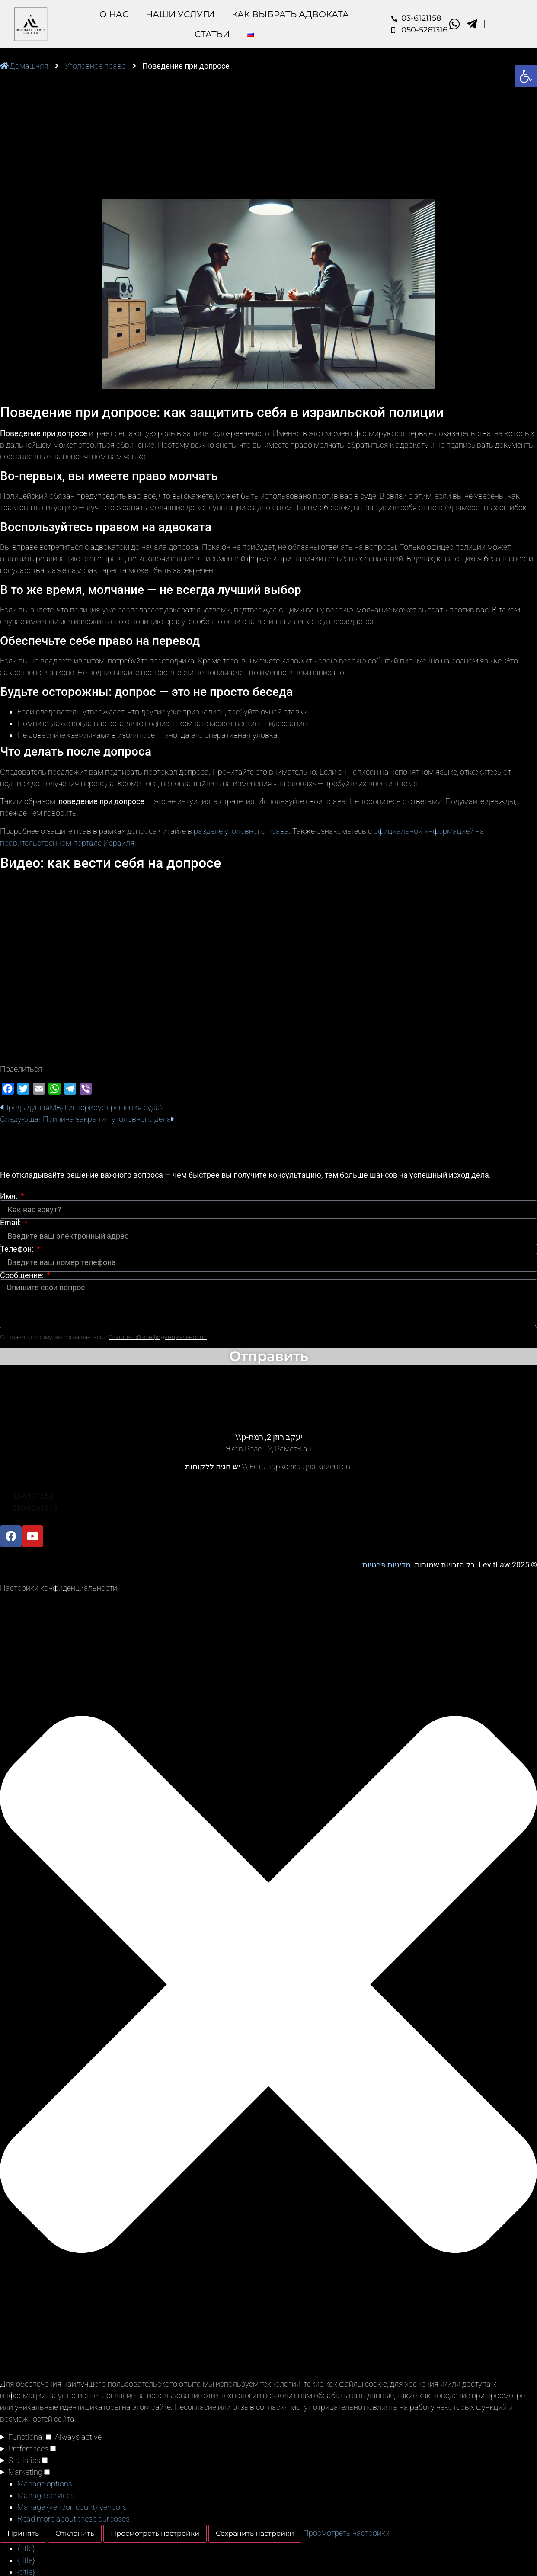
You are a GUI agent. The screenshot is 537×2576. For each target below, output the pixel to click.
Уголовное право (95, 65)
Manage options (44, 2483)
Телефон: (17, 1249)
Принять (23, 2533)
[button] (268, 1986)
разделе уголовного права (241, 831)
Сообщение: (22, 1275)
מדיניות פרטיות (386, 1564)
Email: (11, 1223)
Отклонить (74, 2533)
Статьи (212, 34)
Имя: (9, 1196)
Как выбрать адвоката (290, 14)
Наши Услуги (180, 14)
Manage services (45, 2495)
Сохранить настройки (255, 2533)
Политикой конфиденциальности (158, 1336)
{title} (26, 2548)
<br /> (268, 965)
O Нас (113, 14)
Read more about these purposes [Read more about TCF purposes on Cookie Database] (73, 2518)
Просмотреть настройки (155, 2533)
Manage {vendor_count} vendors (72, 2507)
